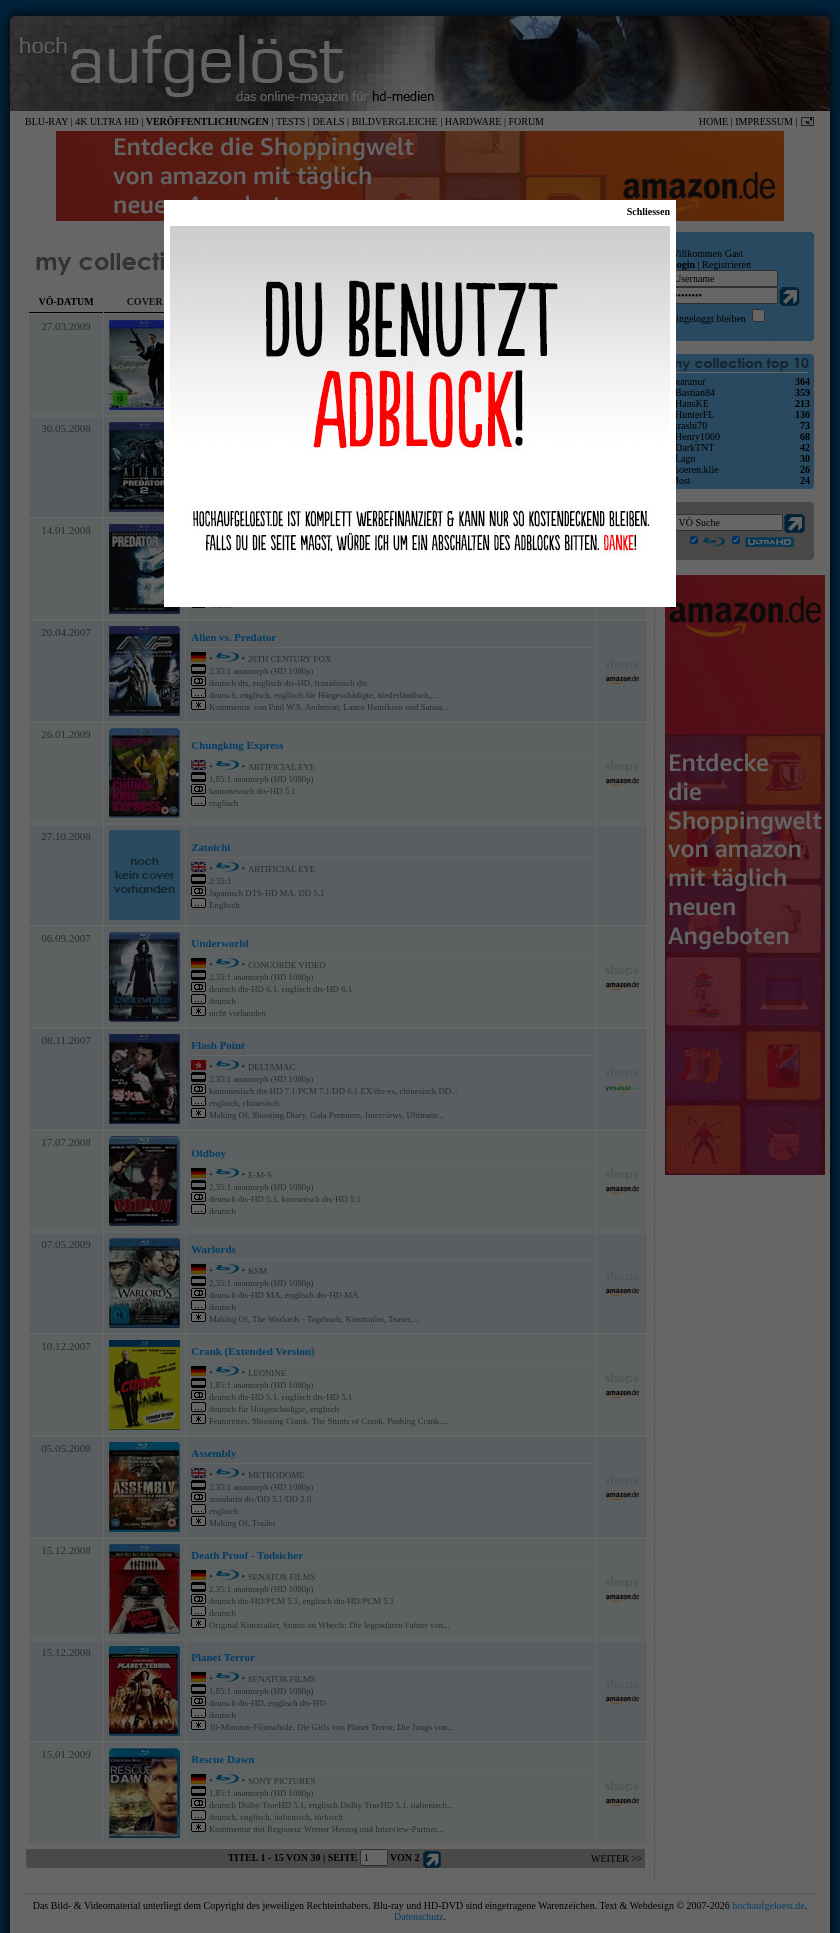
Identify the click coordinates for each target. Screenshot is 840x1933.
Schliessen (648, 211)
